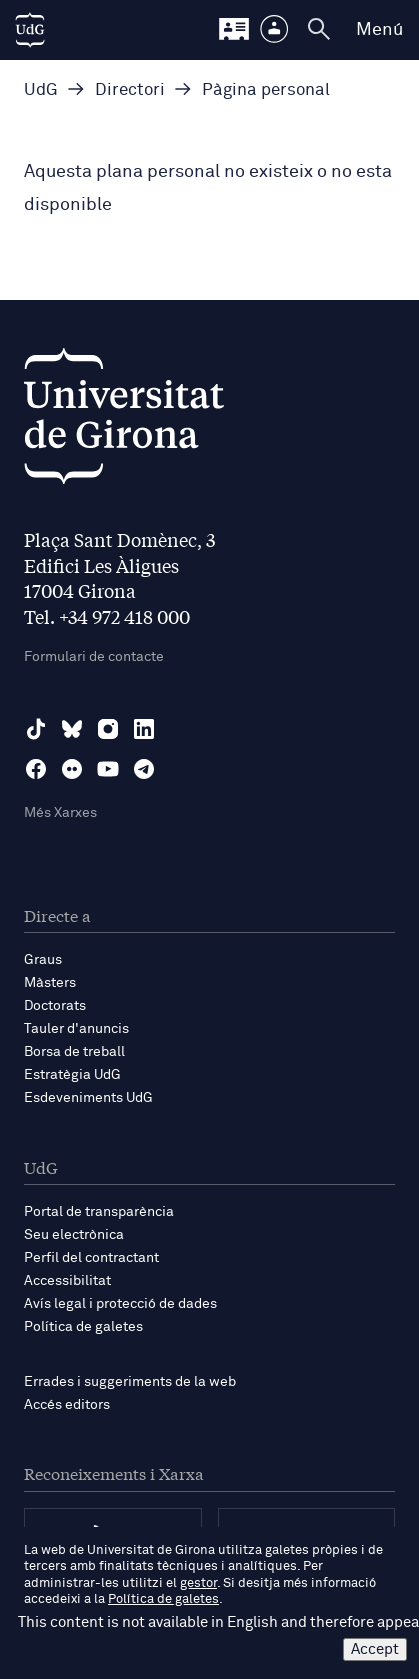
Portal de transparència (99, 1212)
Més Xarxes (60, 813)
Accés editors (67, 1405)
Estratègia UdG (72, 1075)
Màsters (50, 983)
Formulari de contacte (94, 657)
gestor (198, 1583)
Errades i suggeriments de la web (130, 1382)
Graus (43, 960)
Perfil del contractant (91, 1258)
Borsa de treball (74, 1052)
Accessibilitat (67, 1281)
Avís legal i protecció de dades (120, 1304)
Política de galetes (83, 1327)
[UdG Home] (30, 30)
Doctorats (55, 1006)
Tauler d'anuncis (76, 1029)
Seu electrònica (74, 1235)
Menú (379, 30)
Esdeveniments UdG (88, 1098)
